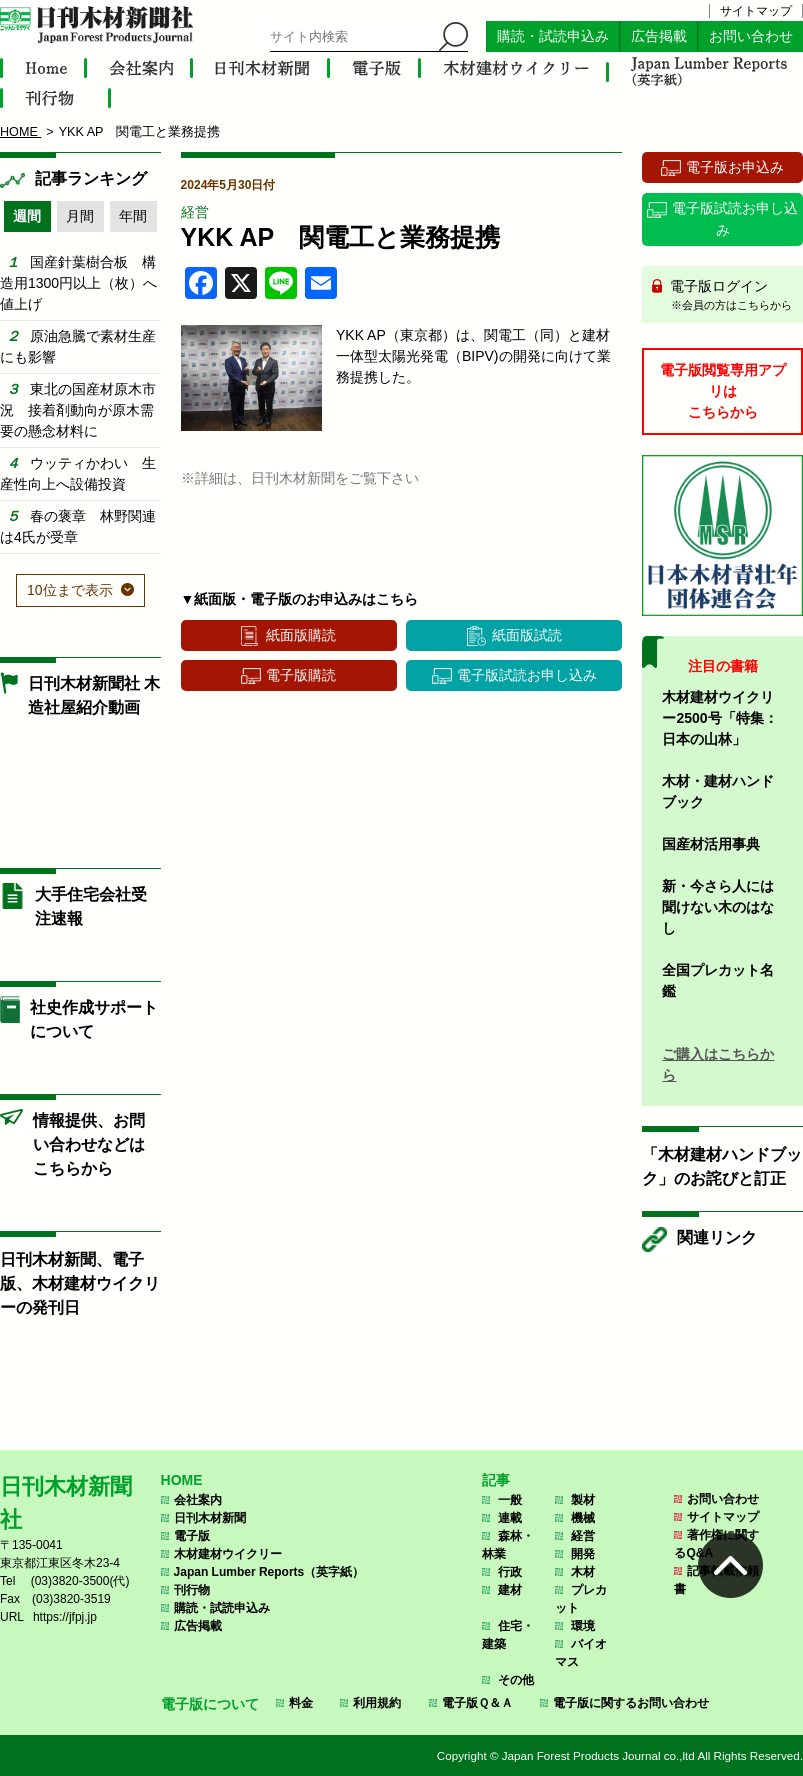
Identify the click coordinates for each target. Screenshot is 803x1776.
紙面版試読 (527, 635)
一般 (510, 1500)
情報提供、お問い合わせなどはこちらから (89, 1144)
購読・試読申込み (553, 36)
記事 (496, 1480)
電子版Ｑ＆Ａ (477, 1703)
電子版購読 (301, 675)
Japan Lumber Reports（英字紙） (269, 1572)
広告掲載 (659, 36)
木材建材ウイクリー (228, 1554)
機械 (583, 1518)
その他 (516, 1680)
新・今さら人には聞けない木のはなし (718, 907)
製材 (583, 1500)
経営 (195, 212)
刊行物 (192, 1590)
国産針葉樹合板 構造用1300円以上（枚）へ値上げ (78, 283)
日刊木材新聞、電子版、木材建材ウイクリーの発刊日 (80, 1283)
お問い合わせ (751, 36)
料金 (301, 1703)
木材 (583, 1572)
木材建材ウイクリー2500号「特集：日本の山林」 (719, 718)
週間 (27, 216)
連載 (510, 1518)
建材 (510, 1590)
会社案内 (198, 1500)
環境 (583, 1626)
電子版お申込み (735, 167)
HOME (182, 1480)
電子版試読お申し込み (527, 675)
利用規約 (377, 1703)
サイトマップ (756, 11)
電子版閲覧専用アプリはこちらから (723, 391)
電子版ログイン (729, 296)
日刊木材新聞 (210, 1518)
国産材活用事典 (711, 844)
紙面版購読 (301, 635)
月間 (80, 216)
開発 (583, 1554)
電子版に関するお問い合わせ (631, 1703)
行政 (510, 1572)
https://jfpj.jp (65, 1617)
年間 (133, 216)
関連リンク (717, 1237)
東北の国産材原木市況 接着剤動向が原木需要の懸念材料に (78, 410)
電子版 (192, 1536)
